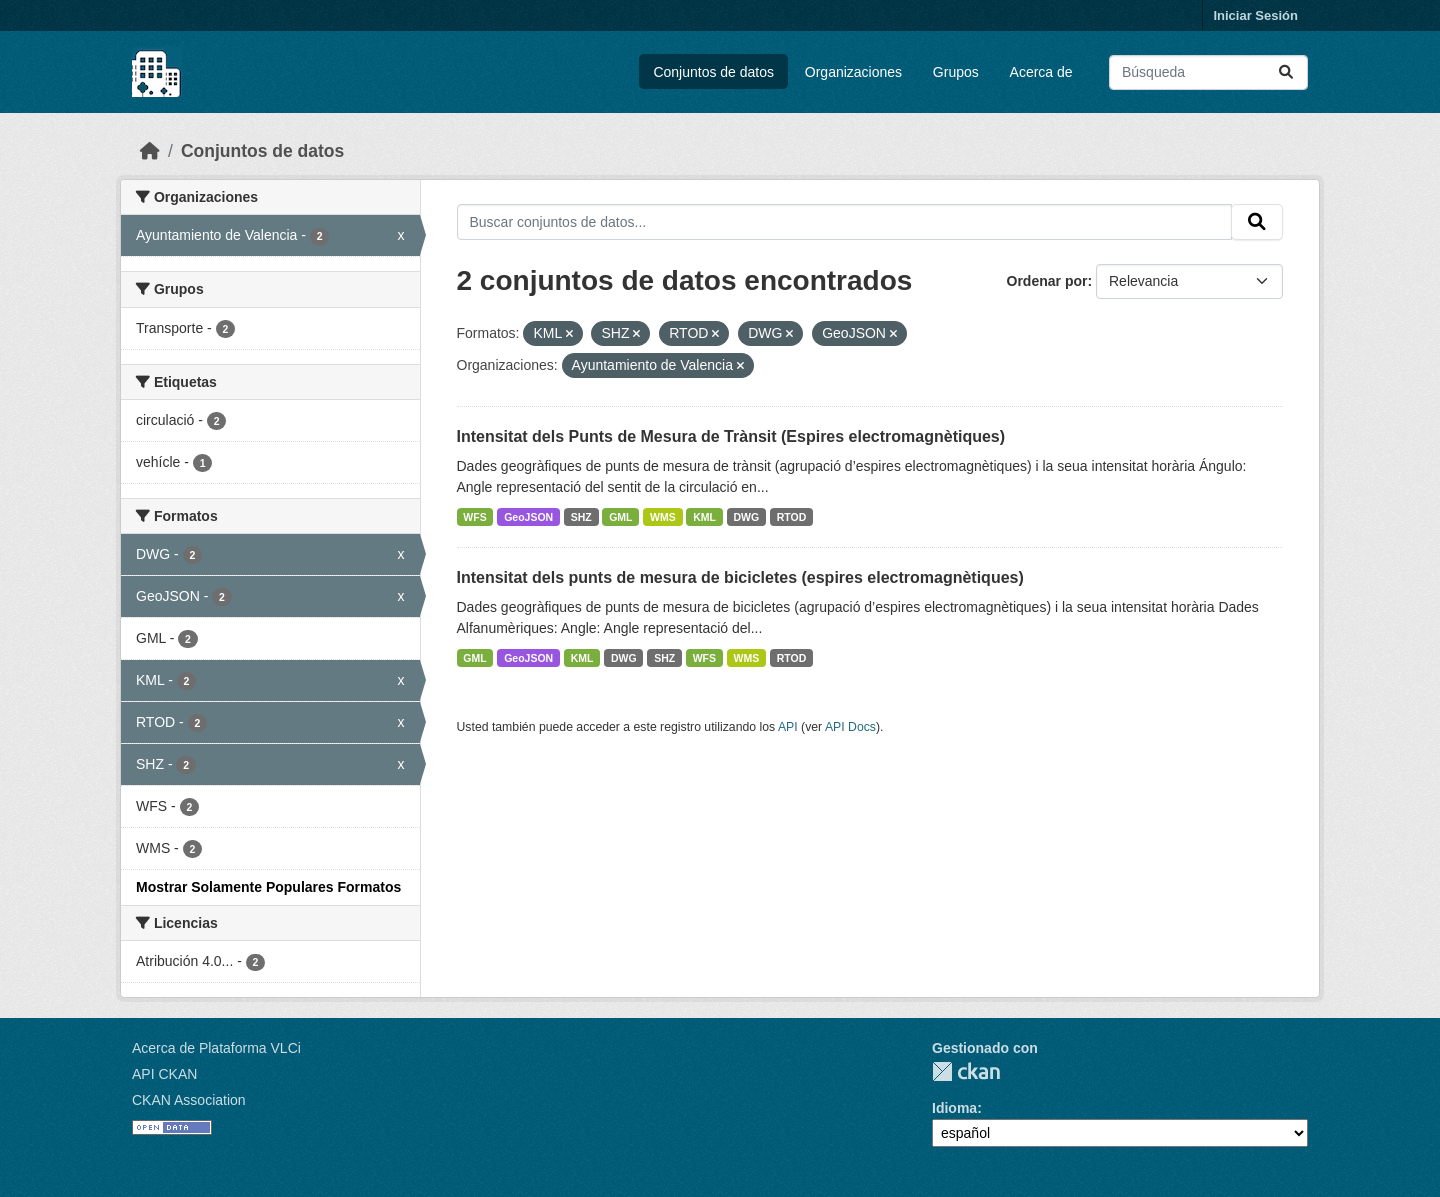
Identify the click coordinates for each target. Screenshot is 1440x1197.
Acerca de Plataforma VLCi (216, 1048)
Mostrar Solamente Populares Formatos (268, 887)
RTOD (792, 517)
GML (620, 517)
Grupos (956, 72)
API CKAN (164, 1074)
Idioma (954, 1108)
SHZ (581, 517)
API (788, 727)
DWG (747, 517)
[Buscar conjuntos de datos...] (1208, 72)
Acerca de (1041, 72)
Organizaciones (853, 72)
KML (704, 517)
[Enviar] (1286, 72)
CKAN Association (189, 1100)
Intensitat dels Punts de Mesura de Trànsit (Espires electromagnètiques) (731, 436)
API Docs (850, 727)
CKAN (966, 1071)
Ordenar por (1047, 281)
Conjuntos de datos (713, 72)
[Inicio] (150, 151)
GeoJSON (528, 517)
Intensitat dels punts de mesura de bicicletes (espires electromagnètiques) (740, 577)
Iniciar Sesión (1255, 15)
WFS (474, 517)
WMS (663, 517)
